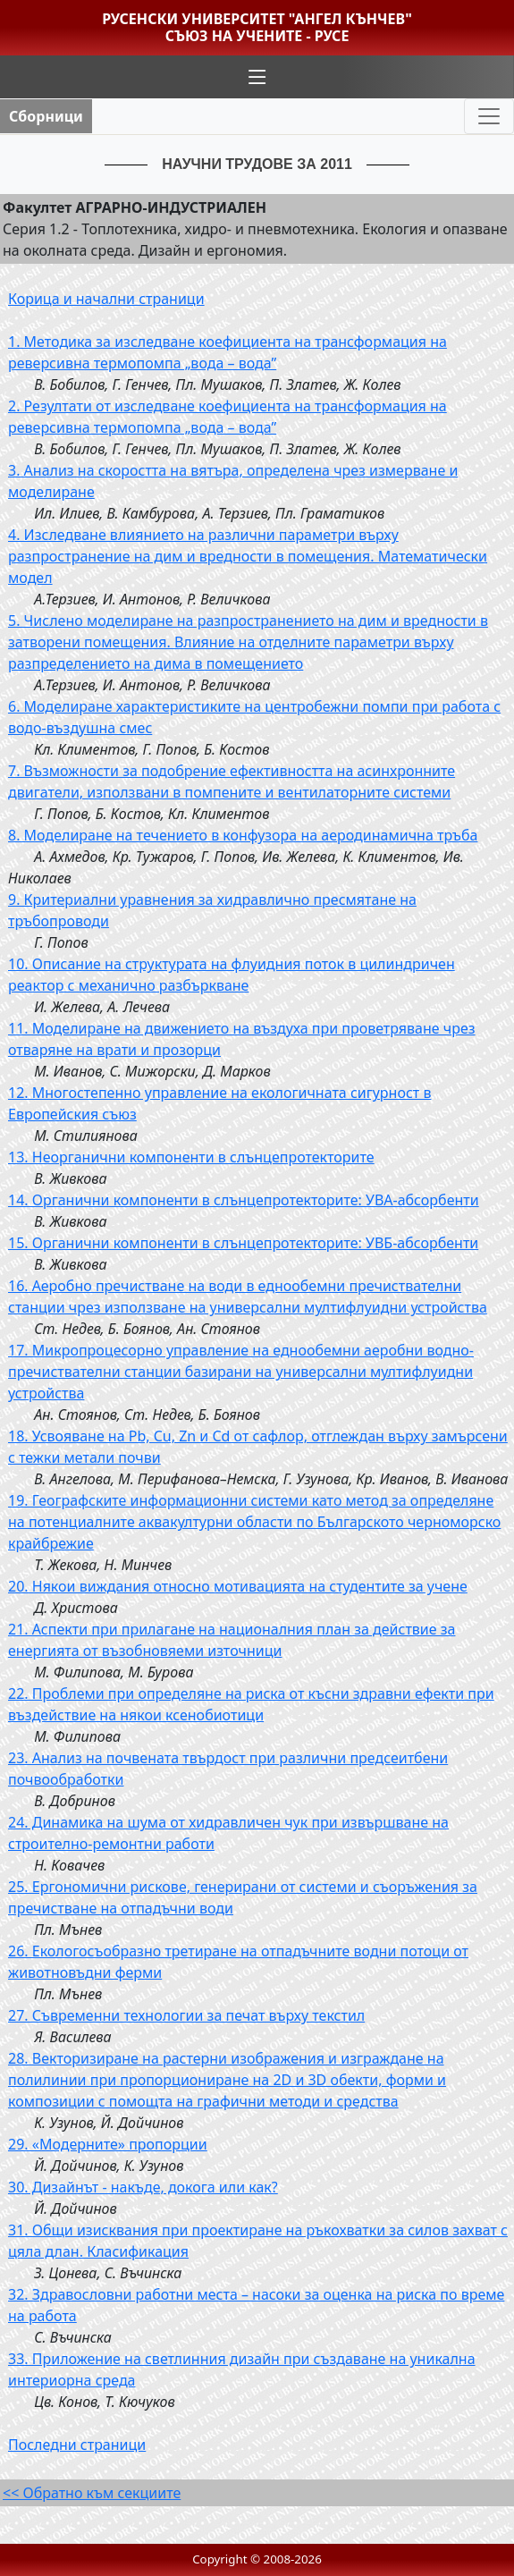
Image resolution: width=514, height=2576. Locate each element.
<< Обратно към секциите (92, 2493)
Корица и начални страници (106, 298)
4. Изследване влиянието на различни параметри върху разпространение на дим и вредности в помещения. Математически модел (247, 556)
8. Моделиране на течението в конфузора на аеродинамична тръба (242, 835)
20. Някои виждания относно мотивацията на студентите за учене (238, 1586)
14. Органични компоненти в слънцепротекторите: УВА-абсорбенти (243, 1200)
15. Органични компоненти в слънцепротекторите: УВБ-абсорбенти (243, 1243)
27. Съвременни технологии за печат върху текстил (186, 2015)
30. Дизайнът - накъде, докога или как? (143, 2187)
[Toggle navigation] (489, 116)
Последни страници (77, 2444)
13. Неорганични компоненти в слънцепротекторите (191, 1157)
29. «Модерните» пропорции (107, 2144)
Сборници (46, 116)
